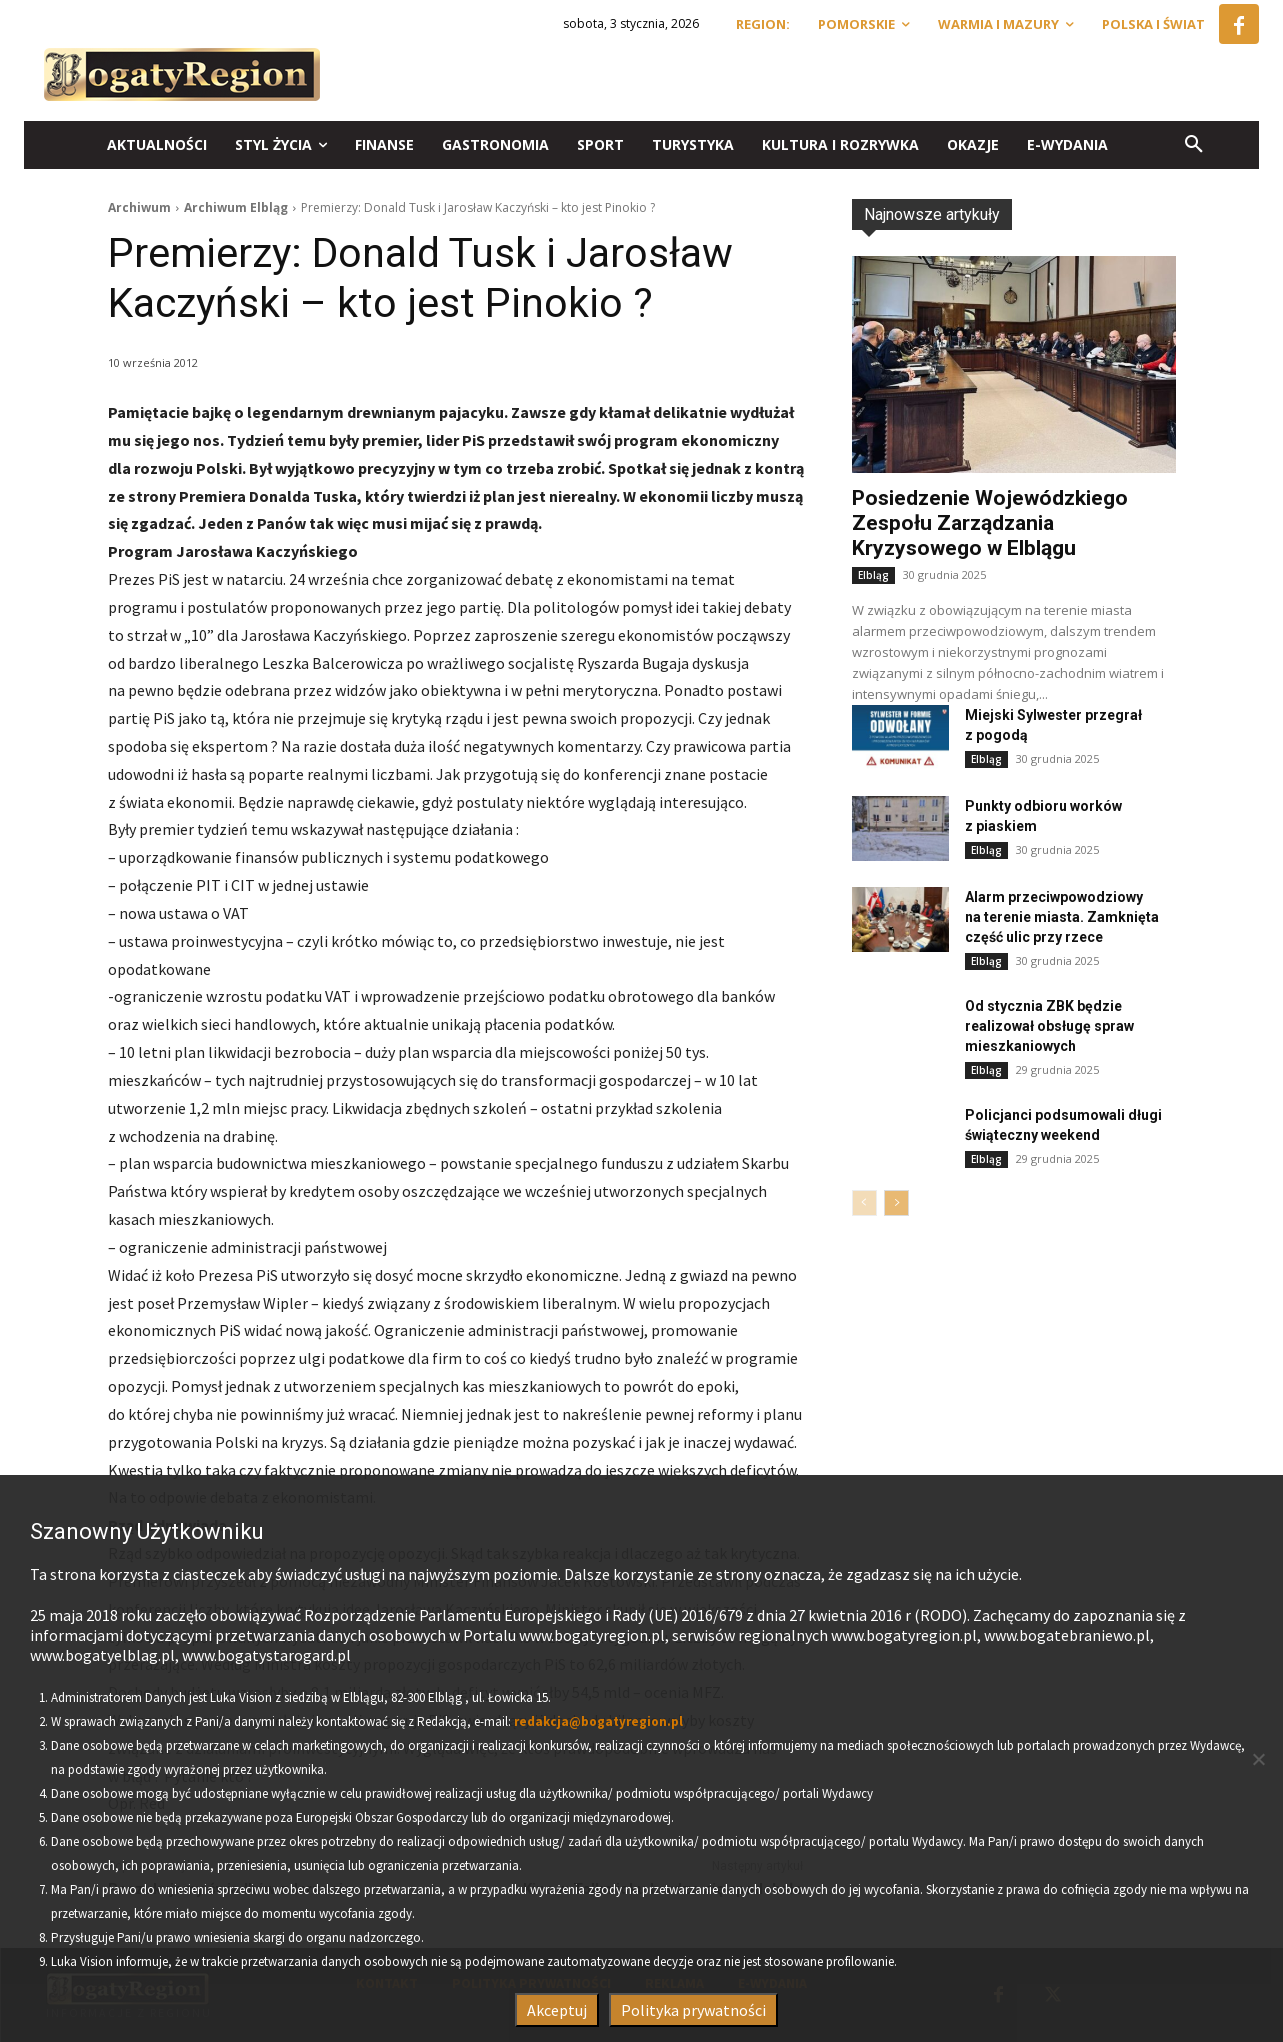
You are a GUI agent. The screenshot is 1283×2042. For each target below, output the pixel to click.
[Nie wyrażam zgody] (1258, 1759)
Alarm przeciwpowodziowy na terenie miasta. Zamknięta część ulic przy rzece (1062, 917)
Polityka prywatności (693, 2010)
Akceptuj (557, 2010)
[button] (1194, 145)
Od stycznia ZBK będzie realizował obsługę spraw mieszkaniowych (1049, 1026)
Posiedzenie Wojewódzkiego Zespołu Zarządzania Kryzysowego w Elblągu (990, 523)
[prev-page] (864, 1203)
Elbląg (873, 575)
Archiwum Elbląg (236, 207)
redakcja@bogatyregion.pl (598, 1721)
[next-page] (896, 1203)
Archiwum (139, 207)
